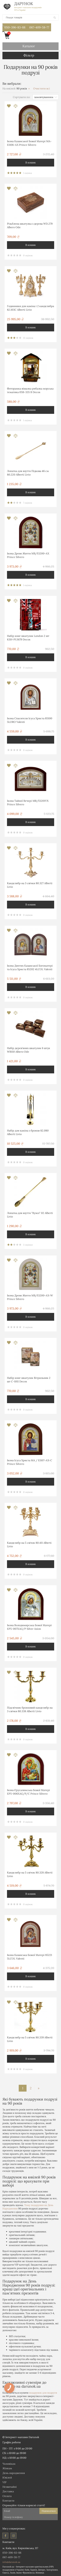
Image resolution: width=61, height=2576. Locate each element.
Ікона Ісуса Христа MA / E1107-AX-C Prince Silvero (29, 1462)
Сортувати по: (21, 97)
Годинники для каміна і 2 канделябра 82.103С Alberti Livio (30, 307)
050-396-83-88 (13, 26)
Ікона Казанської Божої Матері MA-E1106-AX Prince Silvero (29, 143)
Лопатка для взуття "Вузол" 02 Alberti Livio (30, 1214)
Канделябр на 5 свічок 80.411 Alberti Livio (29, 1544)
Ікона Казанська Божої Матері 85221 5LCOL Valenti (29, 1956)
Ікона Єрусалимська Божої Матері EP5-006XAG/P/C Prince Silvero (28, 1791)
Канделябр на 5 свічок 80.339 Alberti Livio (30, 2039)
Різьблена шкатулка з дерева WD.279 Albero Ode (30, 225)
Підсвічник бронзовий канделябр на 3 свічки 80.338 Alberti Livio (30, 1709)
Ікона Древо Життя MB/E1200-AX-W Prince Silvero (30, 1297)
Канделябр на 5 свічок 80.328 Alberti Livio (30, 1874)
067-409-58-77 (39, 27)
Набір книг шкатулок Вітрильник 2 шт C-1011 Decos (28, 1379)
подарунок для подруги (43, 2392)
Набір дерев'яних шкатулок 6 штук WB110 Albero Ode (28, 1049)
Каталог (28, 46)
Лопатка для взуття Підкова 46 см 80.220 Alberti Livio (28, 472)
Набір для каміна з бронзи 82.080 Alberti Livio (28, 1132)
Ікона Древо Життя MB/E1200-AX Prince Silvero (28, 555)
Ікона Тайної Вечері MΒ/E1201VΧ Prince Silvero (28, 802)
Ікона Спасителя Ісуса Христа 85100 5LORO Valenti (29, 720)
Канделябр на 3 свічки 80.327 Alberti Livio (29, 885)
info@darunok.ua (11, 2562)
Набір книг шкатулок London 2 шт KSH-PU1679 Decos (28, 637)
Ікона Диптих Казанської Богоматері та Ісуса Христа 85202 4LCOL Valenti (30, 967)
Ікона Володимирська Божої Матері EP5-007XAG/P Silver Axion (29, 1627)
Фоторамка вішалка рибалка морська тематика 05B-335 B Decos (30, 390)
